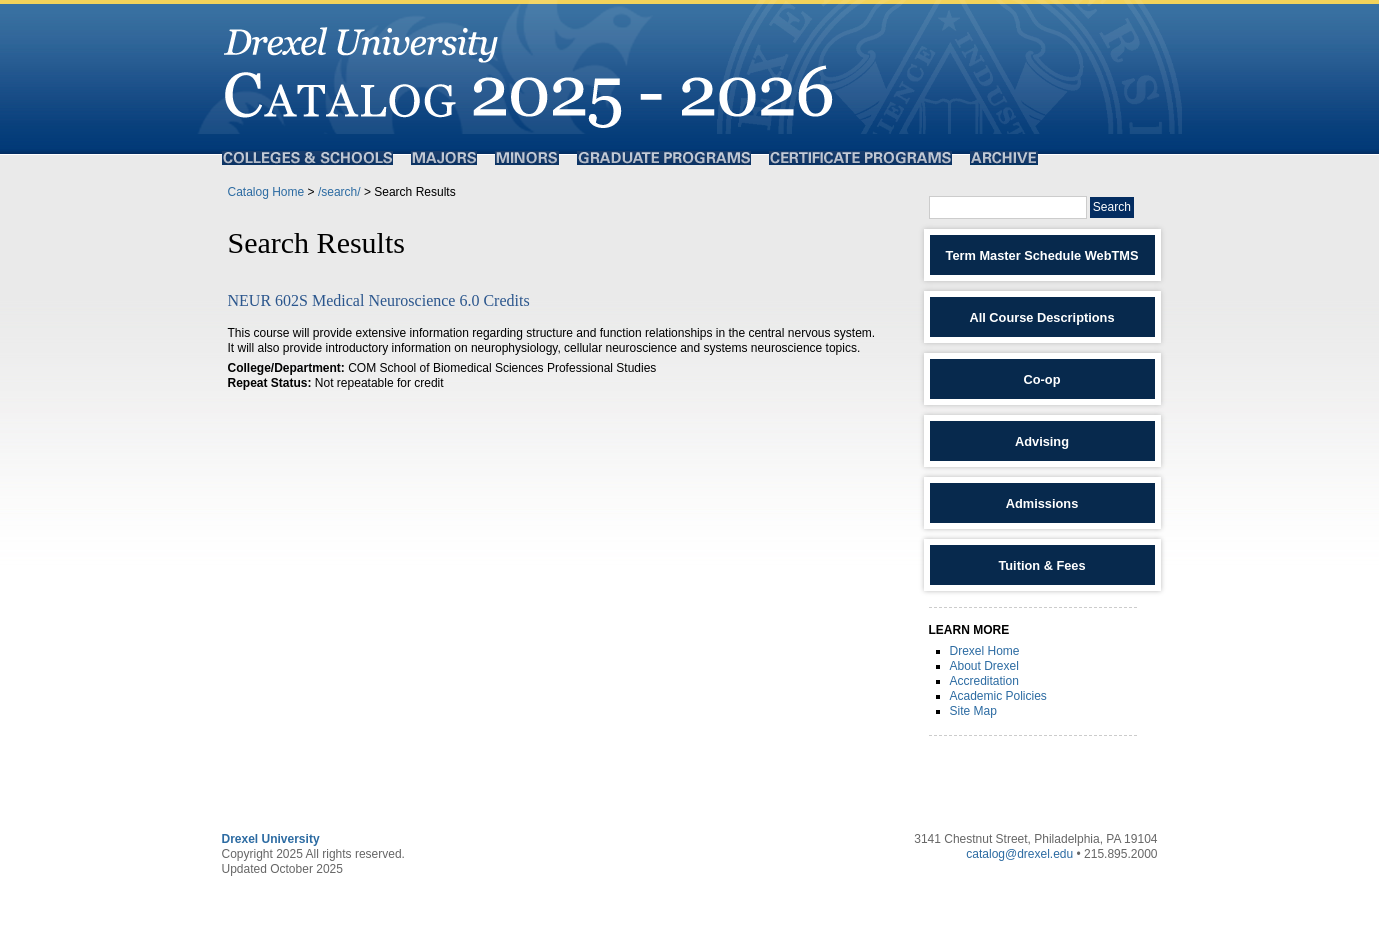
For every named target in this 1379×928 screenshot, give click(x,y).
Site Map (973, 711)
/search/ (339, 192)
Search (1112, 207)
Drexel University (271, 839)
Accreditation (984, 681)
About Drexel (984, 666)
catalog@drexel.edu (1019, 854)
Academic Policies (998, 696)
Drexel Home (985, 651)
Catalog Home (266, 192)
